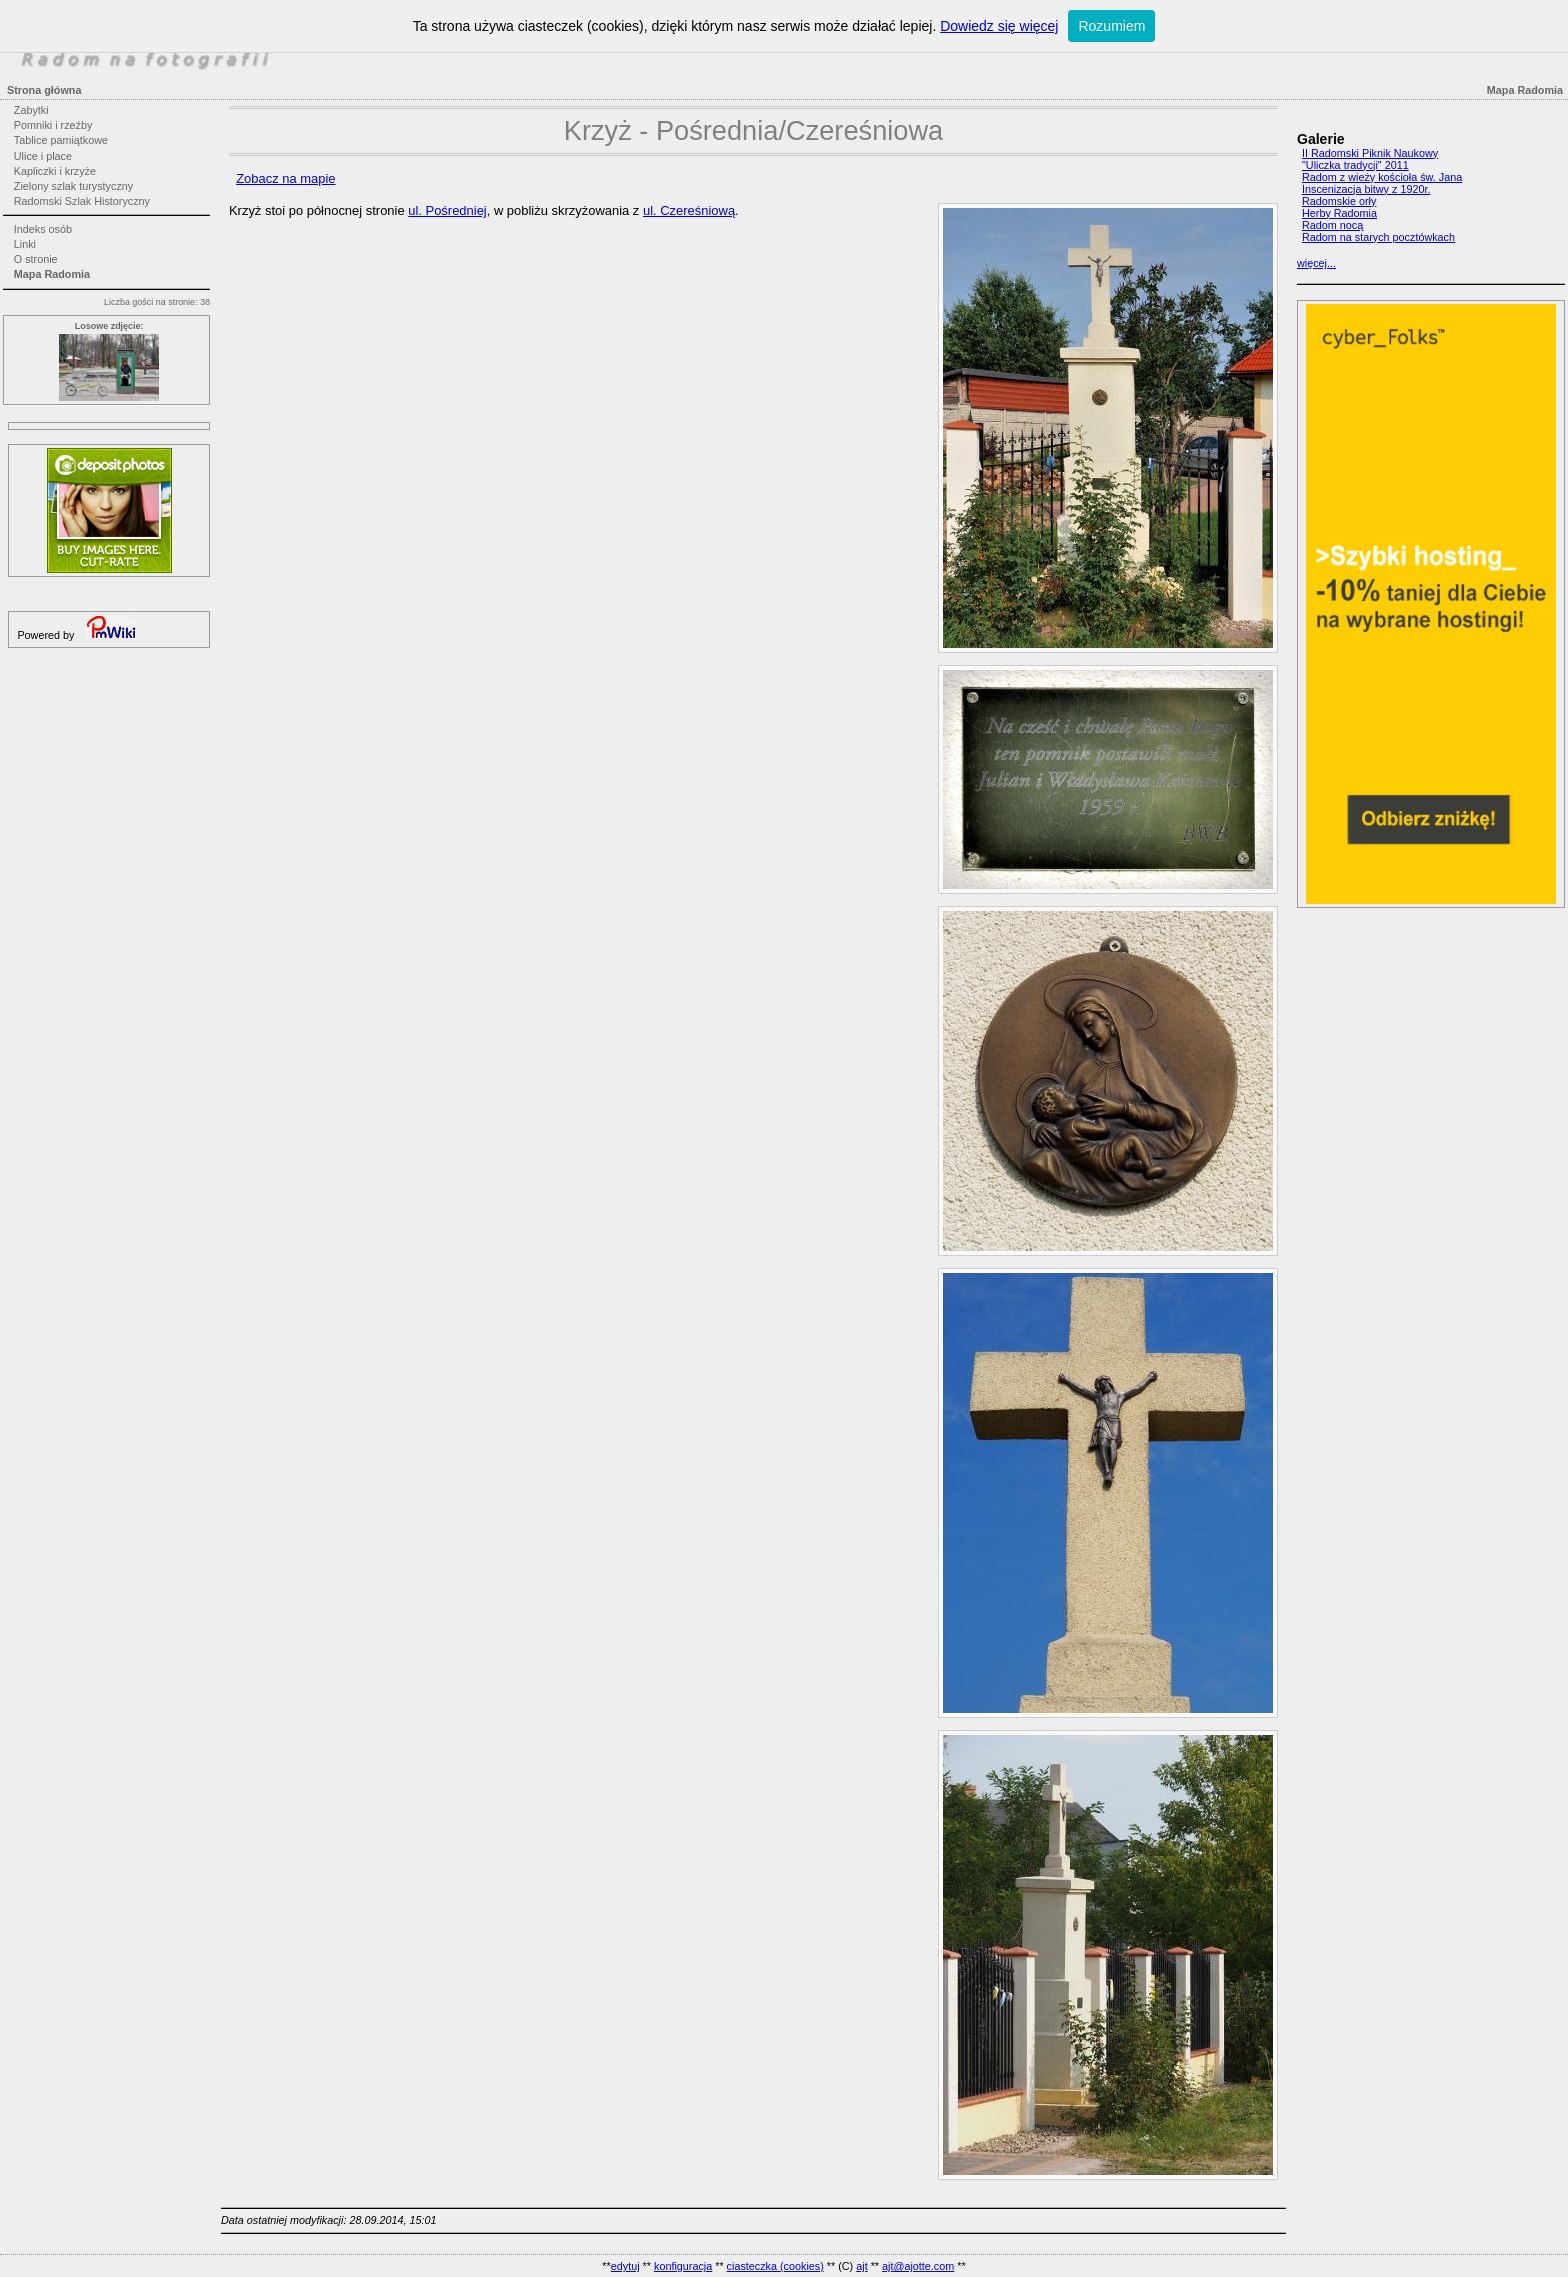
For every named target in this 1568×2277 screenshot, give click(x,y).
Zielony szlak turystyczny (73, 186)
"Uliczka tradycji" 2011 (1355, 165)
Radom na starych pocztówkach (1378, 237)
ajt (861, 2266)
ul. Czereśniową (689, 210)
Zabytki (31, 110)
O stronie (36, 259)
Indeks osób (43, 229)
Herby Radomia (1339, 213)
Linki (25, 244)
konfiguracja (683, 2266)
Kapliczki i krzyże (55, 171)
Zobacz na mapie (285, 178)
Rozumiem (1111, 26)
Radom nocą (1332, 225)
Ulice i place (43, 156)
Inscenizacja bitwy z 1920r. (1366, 189)
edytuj (625, 2266)
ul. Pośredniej (447, 210)
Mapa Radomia (52, 274)
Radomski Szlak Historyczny (82, 201)
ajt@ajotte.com (918, 2266)
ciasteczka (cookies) (775, 2266)
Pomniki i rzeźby (53, 125)
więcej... (1316, 263)
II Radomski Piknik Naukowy (1370, 153)
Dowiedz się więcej (999, 26)
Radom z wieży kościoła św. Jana (1382, 177)
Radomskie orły (1339, 201)
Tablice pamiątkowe (61, 140)
